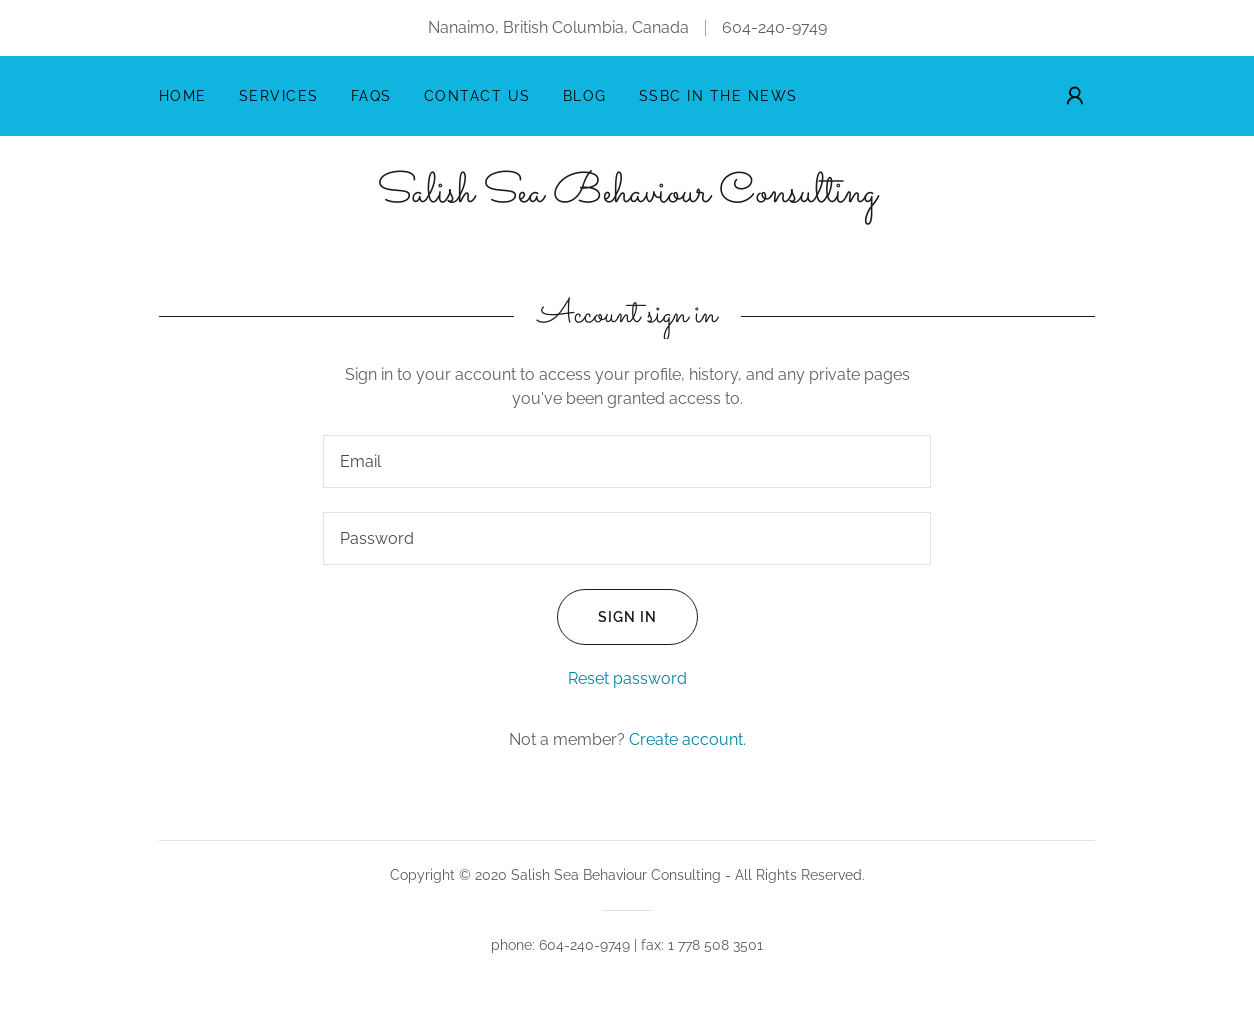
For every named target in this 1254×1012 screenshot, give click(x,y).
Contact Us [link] (477, 96)
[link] (627, 196)
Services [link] (279, 96)
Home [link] (183, 96)
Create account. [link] (687, 739)
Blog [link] (585, 96)
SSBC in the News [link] (718, 96)
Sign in (607, 617)
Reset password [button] (627, 678)
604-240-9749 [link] (774, 27)
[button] (1075, 96)
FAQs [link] (371, 96)
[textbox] (627, 461)
